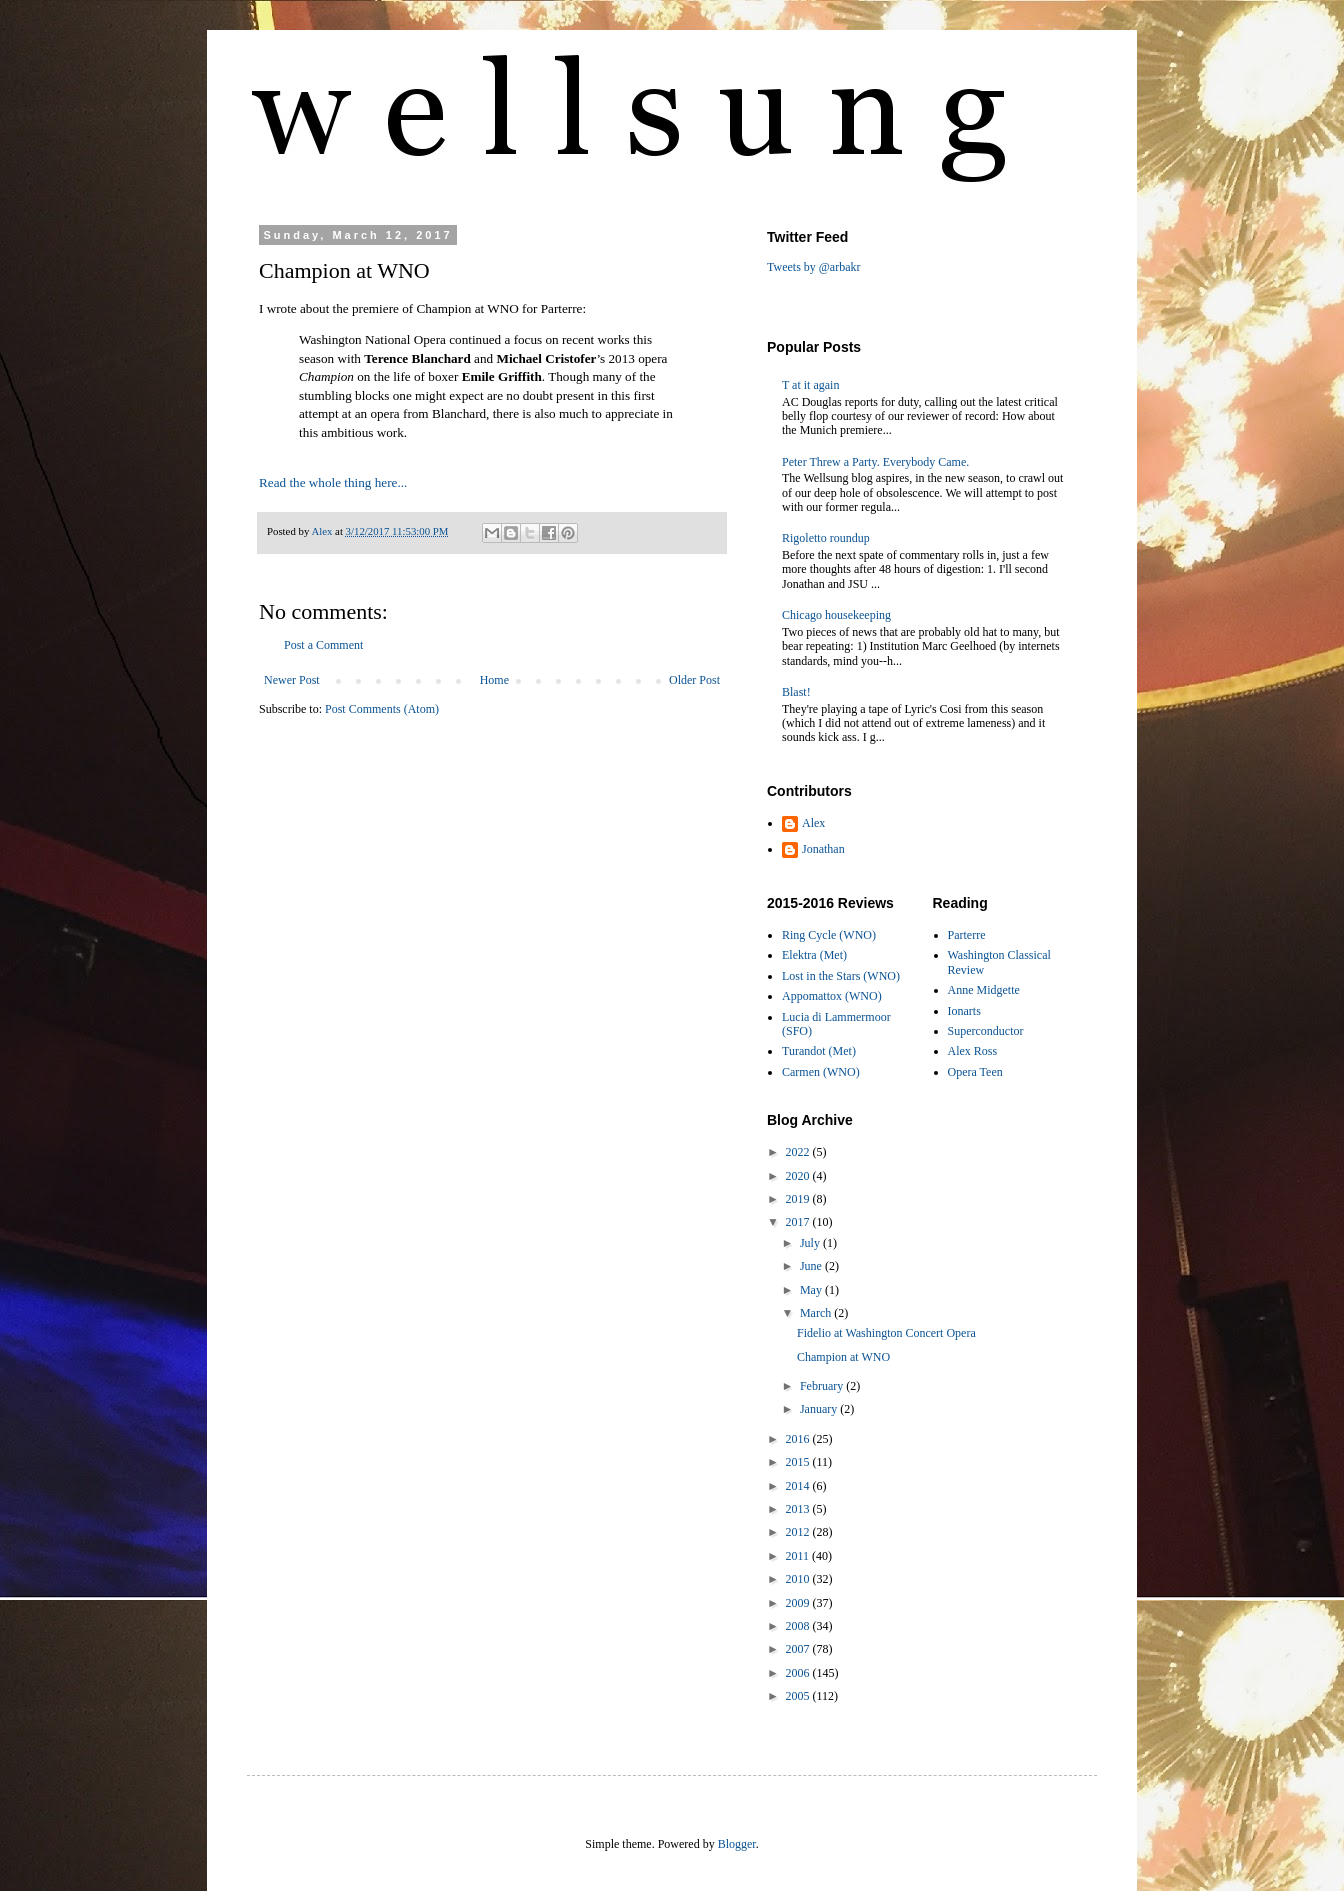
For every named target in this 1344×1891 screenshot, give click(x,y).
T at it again (810, 385)
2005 (799, 1696)
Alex (813, 823)
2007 (799, 1649)
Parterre (967, 935)
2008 (799, 1626)
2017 (799, 1222)
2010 (799, 1579)
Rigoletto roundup (826, 538)
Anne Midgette (984, 990)
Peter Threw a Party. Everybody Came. (875, 462)
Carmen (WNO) (821, 1072)
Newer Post (292, 680)
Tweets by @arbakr (814, 267)
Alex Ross (973, 1051)
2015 (799, 1462)
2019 (799, 1199)
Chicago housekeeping (836, 615)
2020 (799, 1176)
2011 (799, 1556)
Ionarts (964, 1011)
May (812, 1290)
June (812, 1266)
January (820, 1409)
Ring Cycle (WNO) (829, 935)
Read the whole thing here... (333, 482)
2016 (799, 1439)
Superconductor (986, 1031)
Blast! (796, 692)
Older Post (694, 680)
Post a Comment (323, 645)
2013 (799, 1509)
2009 (799, 1603)
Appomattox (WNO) (832, 996)
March (817, 1313)
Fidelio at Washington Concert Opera (886, 1333)
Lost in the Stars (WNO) (841, 976)
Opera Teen (975, 1072)
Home (494, 680)
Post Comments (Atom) (382, 709)
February (823, 1386)
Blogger (737, 1844)
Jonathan (823, 849)
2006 (799, 1673)
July (811, 1243)
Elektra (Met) (814, 955)
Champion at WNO (843, 1357)
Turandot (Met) (819, 1051)
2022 (799, 1152)
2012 (799, 1532)
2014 (799, 1486)
